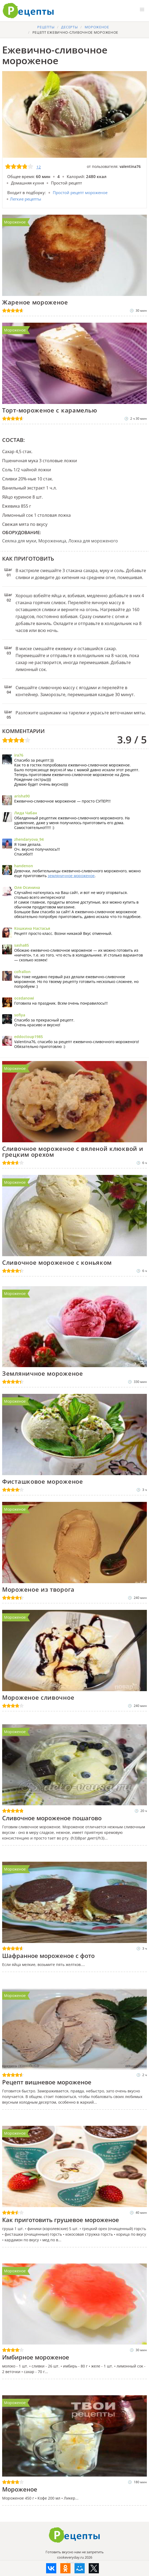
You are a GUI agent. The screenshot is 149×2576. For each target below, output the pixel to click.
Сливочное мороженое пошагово (52, 1817)
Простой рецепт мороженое (80, 192)
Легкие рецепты (25, 199)
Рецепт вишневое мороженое (46, 2081)
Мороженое (15, 222)
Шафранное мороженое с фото (48, 1955)
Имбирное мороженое (35, 2357)
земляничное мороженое (71, 875)
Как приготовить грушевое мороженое (60, 2219)
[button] (142, 10)
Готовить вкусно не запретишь (28, 11)
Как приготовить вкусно (74, 2535)
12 (38, 166)
